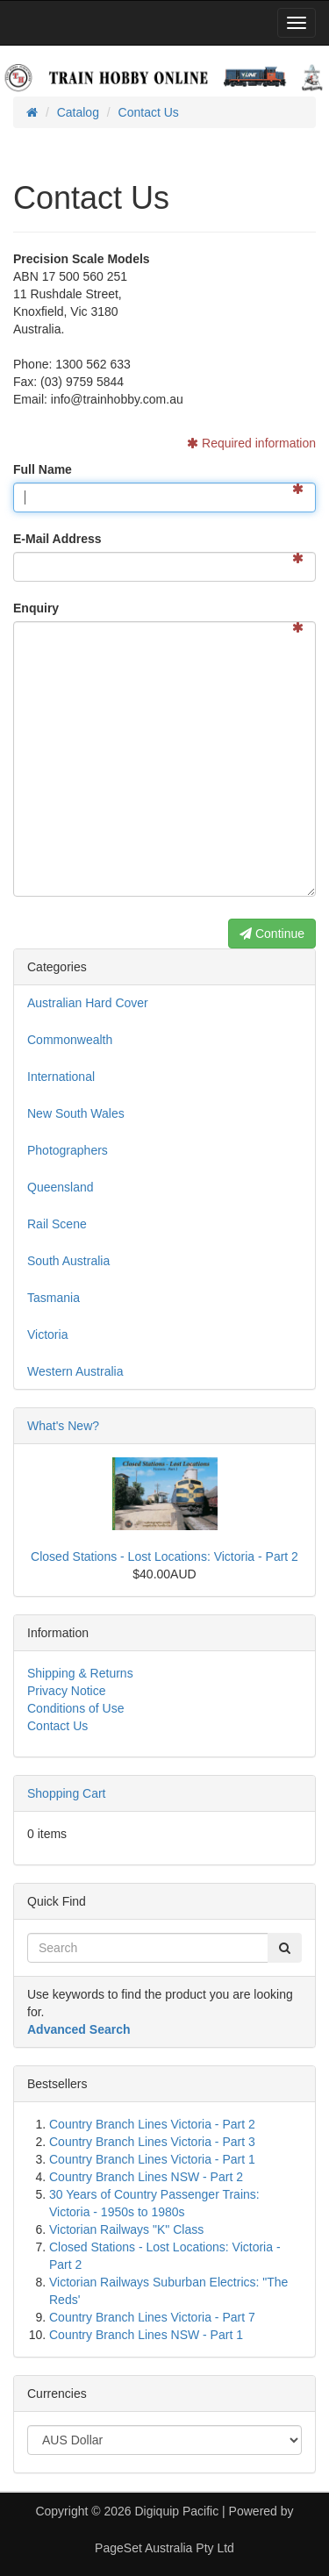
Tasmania (53, 1298)
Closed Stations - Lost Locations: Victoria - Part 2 (164, 1556)
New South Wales (76, 1113)
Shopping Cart (66, 1793)
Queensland (60, 1187)
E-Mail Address (57, 539)
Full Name (42, 469)
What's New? (63, 1426)
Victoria (47, 1334)
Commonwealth (69, 1040)
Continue (272, 934)
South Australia (68, 1261)
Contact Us (57, 1726)
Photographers (67, 1150)
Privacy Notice (66, 1691)
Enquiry (36, 608)
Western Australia (75, 1371)
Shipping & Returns (80, 1673)
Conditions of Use (76, 1708)
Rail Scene (57, 1224)
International (61, 1077)
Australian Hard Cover (87, 1003)
